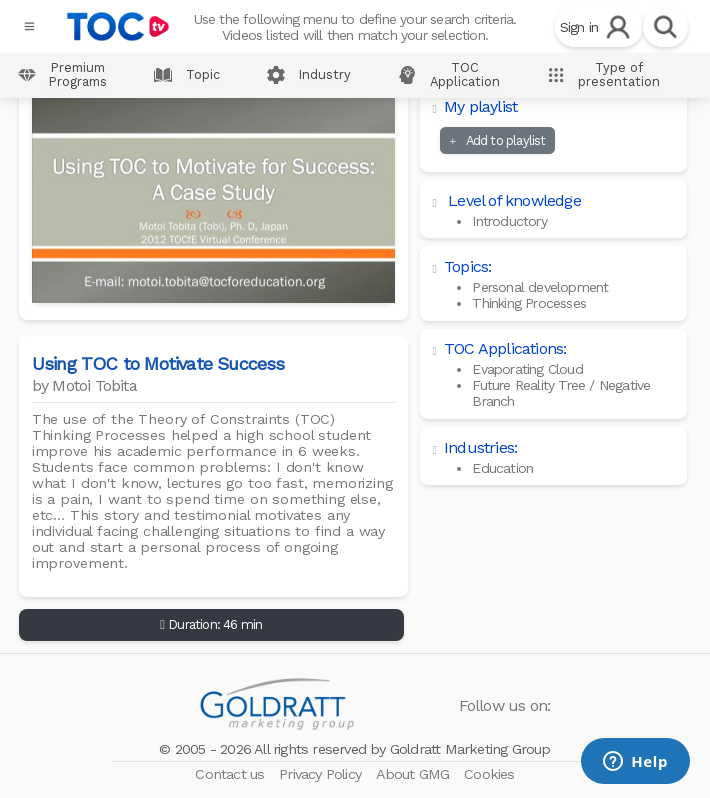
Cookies (489, 774)
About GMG (415, 774)
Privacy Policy (322, 774)
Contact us (231, 774)
